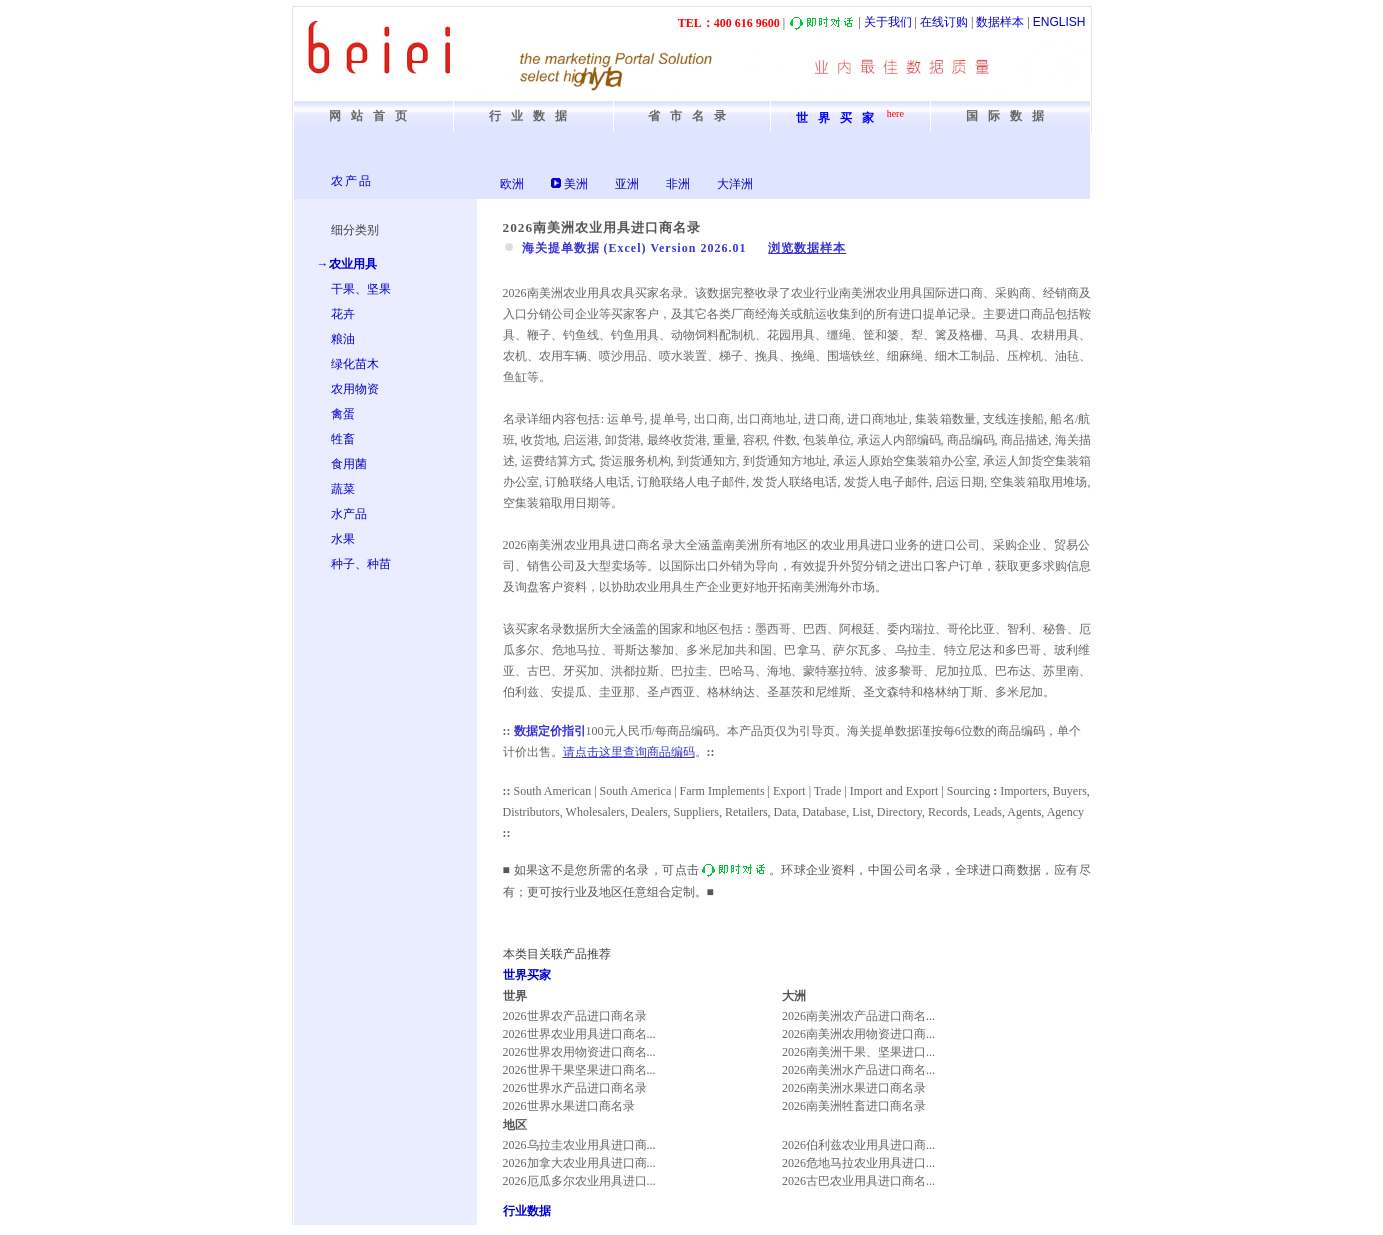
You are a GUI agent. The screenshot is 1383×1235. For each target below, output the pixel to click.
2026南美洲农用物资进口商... (858, 1034)
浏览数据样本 (807, 248)
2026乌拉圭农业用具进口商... (579, 1145)
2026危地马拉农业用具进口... (858, 1163)
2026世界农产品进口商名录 (575, 1016)
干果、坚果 (361, 289)
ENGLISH (1059, 22)
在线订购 (944, 22)
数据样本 (1000, 22)
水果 (343, 539)
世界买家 (527, 975)
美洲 (576, 184)
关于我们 (888, 22)
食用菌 (349, 464)
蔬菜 (343, 489)
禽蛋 (343, 414)
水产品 (349, 514)
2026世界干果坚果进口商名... (579, 1070)
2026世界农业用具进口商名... (579, 1034)
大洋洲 (735, 184)
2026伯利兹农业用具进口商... (858, 1145)
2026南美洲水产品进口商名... (858, 1070)
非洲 (678, 184)
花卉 (343, 314)
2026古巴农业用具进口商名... (858, 1181)
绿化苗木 (355, 364)
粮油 (343, 339)
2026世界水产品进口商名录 (575, 1088)
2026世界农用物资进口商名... (579, 1052)
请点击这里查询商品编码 (629, 752)
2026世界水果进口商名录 (569, 1106)
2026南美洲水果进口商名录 (854, 1088)
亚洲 (627, 184)
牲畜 (343, 439)
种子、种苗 (361, 564)
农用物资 (355, 389)
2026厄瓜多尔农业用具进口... (579, 1181)
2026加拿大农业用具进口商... (579, 1163)
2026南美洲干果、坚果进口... (858, 1052)
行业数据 (527, 1211)
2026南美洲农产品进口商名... (858, 1016)
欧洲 (512, 184)
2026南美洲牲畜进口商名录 (854, 1106)
